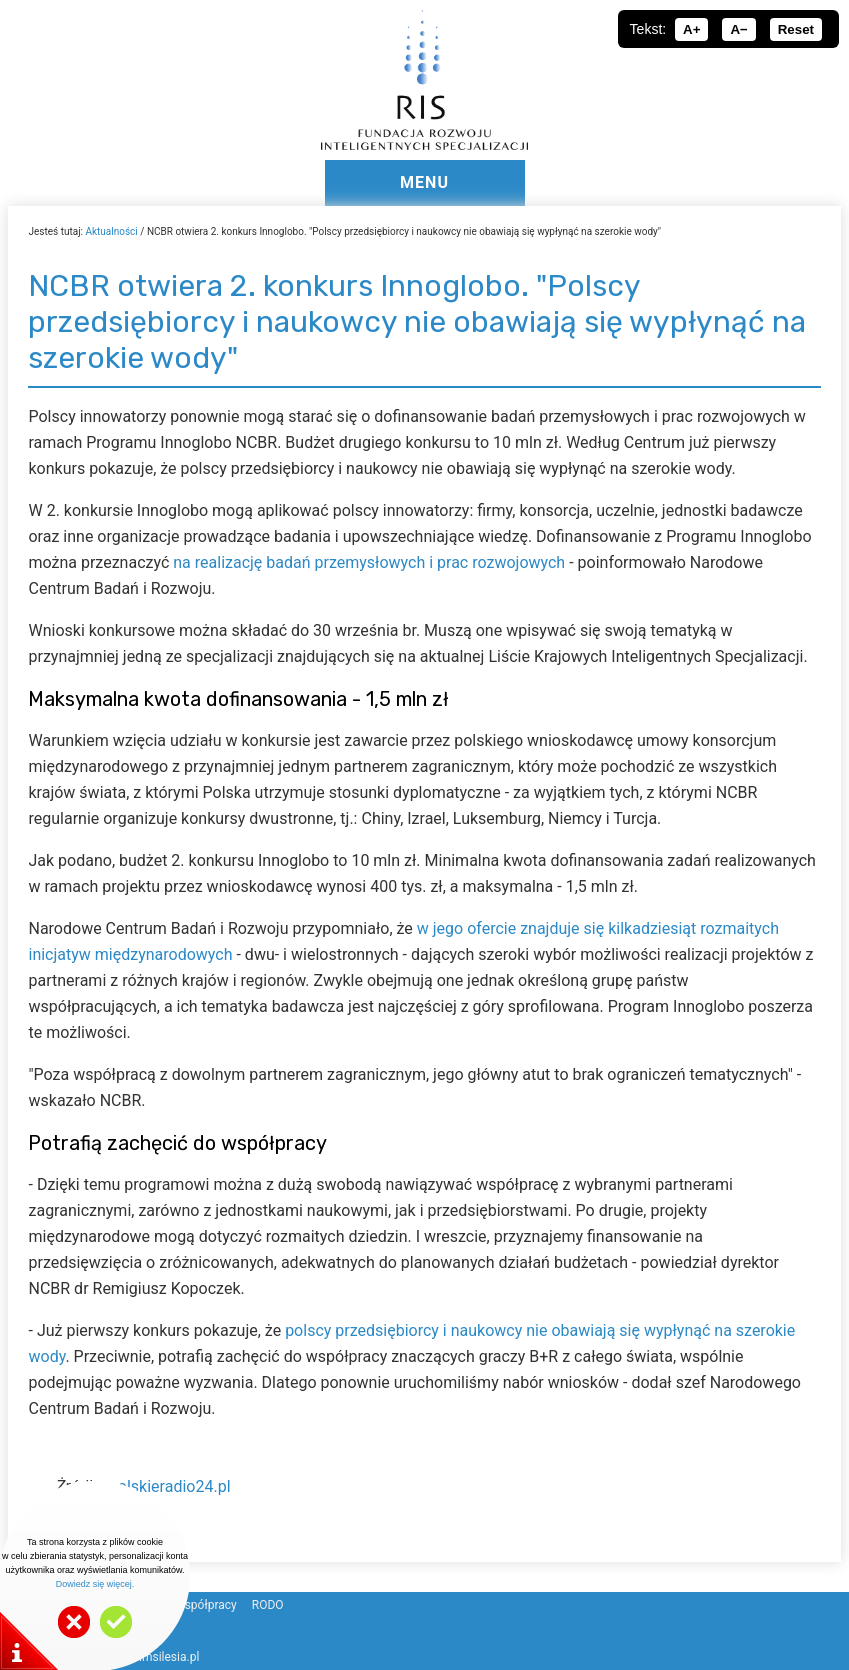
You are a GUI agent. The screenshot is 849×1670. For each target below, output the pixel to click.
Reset (796, 29)
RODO (268, 1605)
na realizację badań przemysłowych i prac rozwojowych (369, 562)
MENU (424, 182)
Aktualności (111, 231)
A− (738, 29)
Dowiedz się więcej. (95, 1584)
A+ (691, 29)
